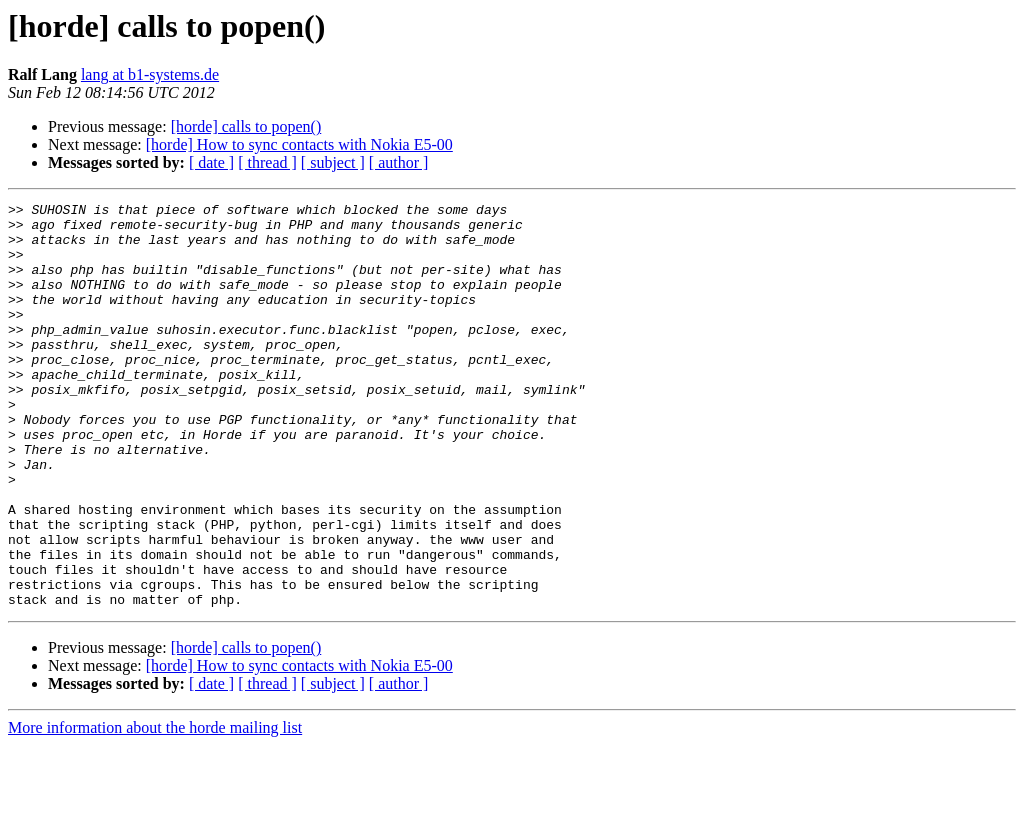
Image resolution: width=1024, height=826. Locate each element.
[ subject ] (333, 162)
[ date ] (211, 162)
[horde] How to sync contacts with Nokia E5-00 (299, 144)
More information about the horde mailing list (155, 808)
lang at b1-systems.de (150, 74)
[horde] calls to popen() (246, 126)
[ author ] (399, 162)
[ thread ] (267, 162)
